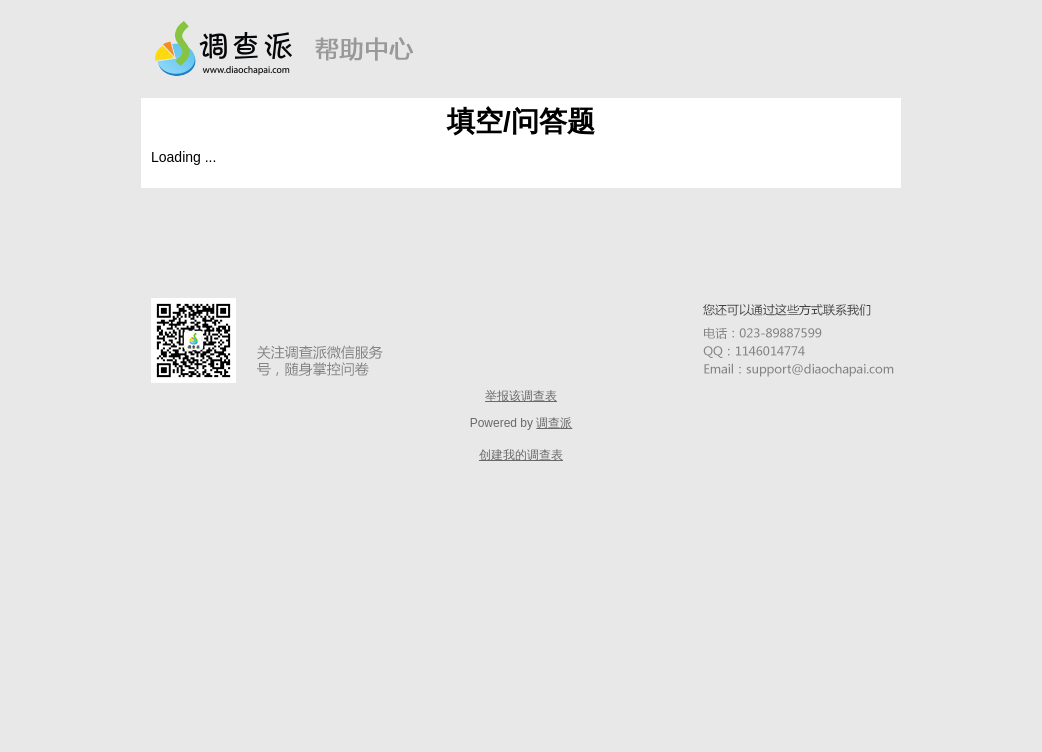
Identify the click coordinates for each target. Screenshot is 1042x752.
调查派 (554, 423)
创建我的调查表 (521, 455)
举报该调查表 (521, 396)
